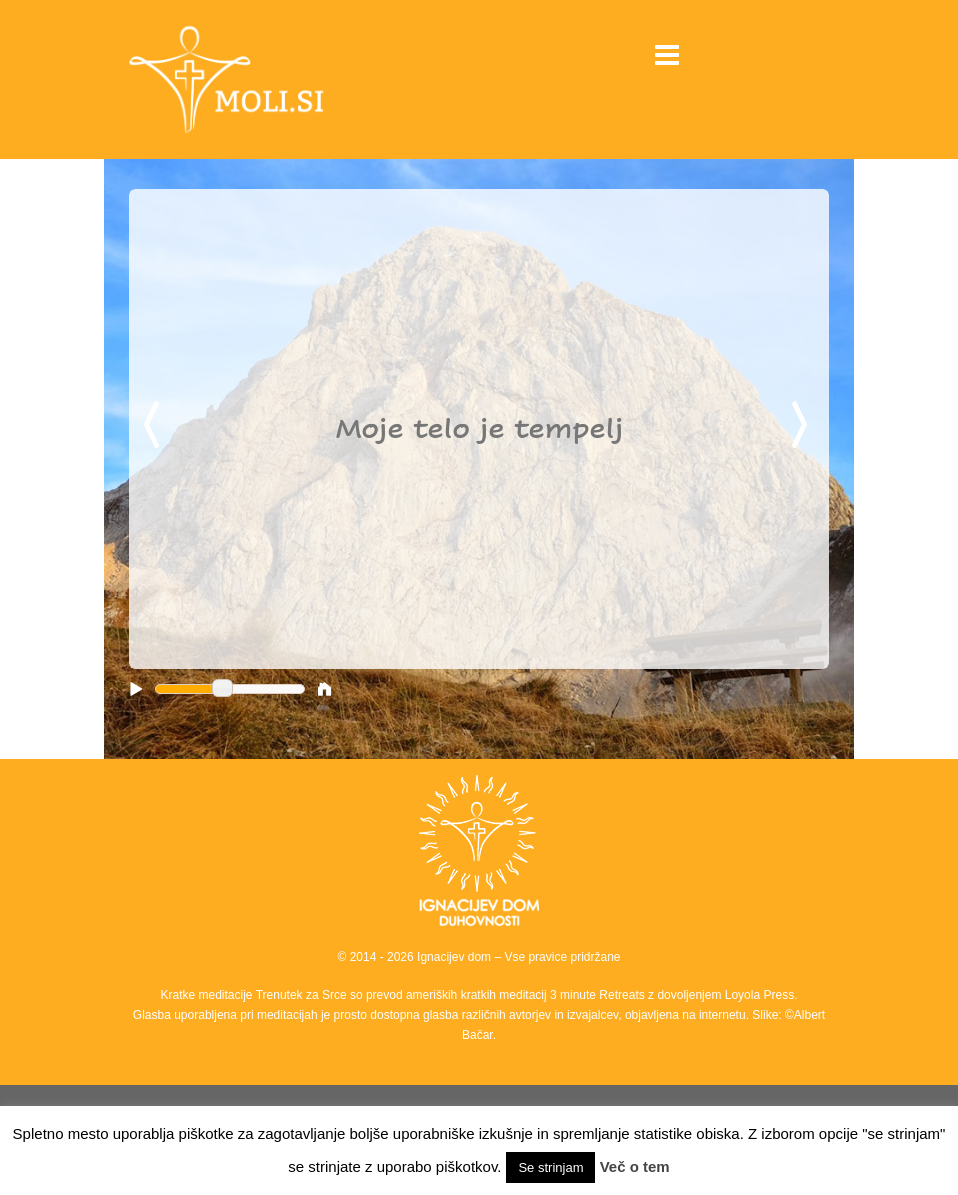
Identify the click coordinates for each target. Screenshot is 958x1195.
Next (803, 426)
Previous (155, 426)
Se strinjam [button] (550, 1167)
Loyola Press (759, 995)
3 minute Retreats (599, 995)
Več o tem (635, 1166)
